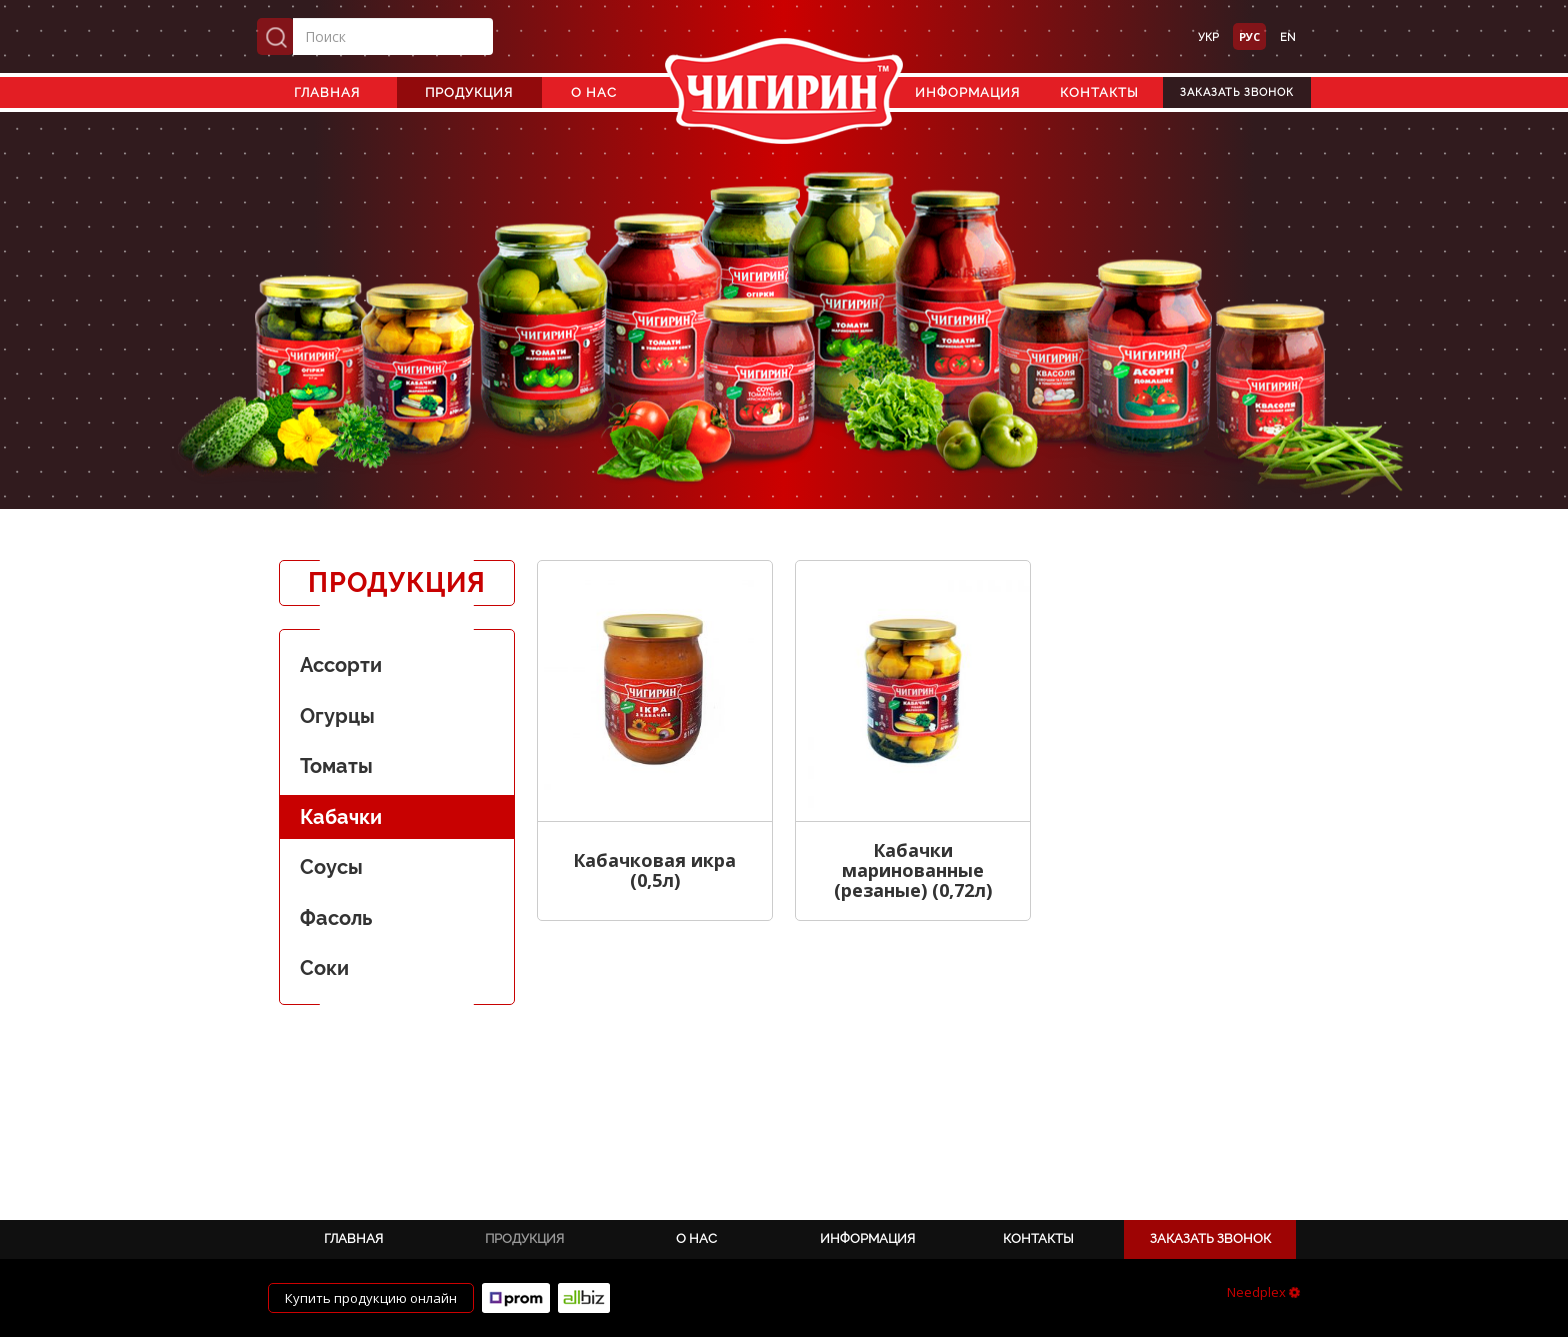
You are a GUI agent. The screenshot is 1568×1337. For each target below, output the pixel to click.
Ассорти (341, 665)
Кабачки (341, 817)
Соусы (331, 867)
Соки (324, 968)
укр (1208, 37)
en (1287, 37)
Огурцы (337, 716)
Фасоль (336, 918)
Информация (967, 92)
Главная (327, 92)
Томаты (336, 766)
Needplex (1263, 1292)
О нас (594, 92)
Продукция (469, 92)
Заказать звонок (1237, 92)
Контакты (1099, 92)
